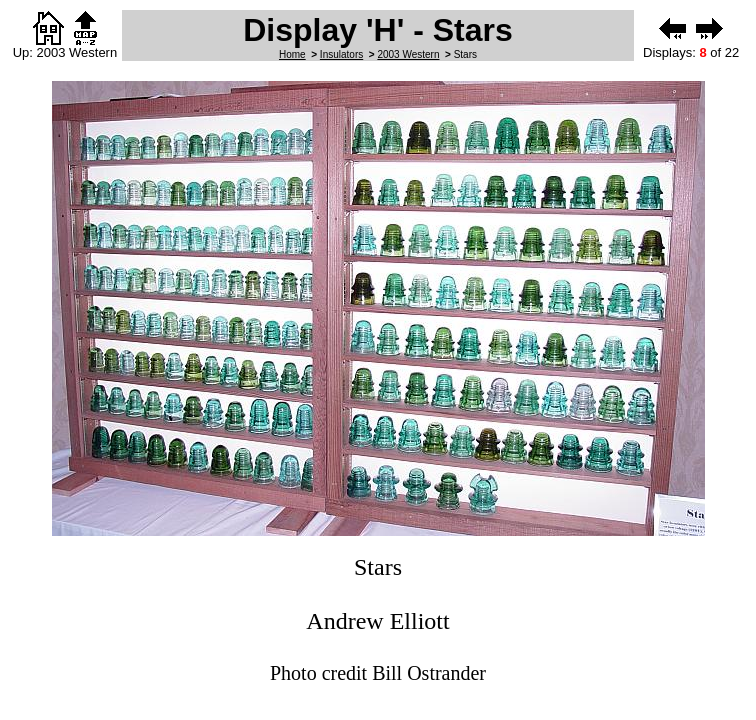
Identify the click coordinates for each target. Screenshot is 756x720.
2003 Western (408, 54)
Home (292, 54)
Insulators (341, 54)
